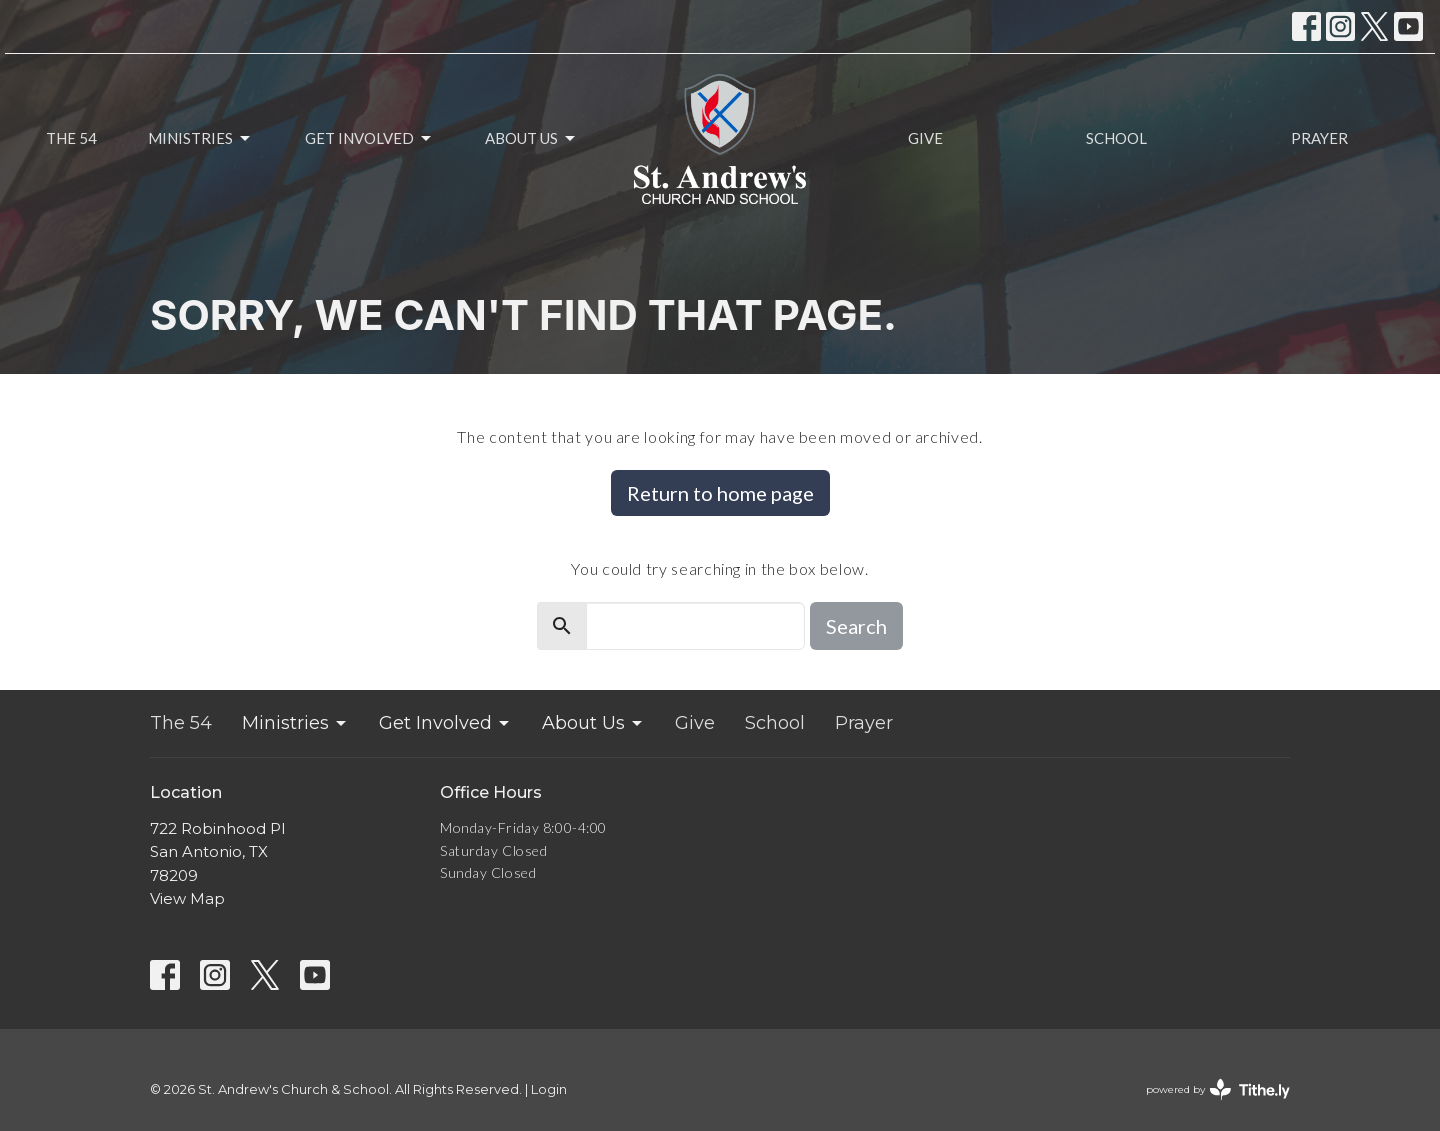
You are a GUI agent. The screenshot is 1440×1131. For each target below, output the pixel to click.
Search (856, 626)
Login (549, 1089)
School (1116, 138)
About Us (531, 139)
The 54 (71, 138)
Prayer (1319, 138)
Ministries (200, 139)
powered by (1218, 1089)
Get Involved (369, 139)
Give (925, 138)
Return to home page (720, 493)
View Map (187, 898)
